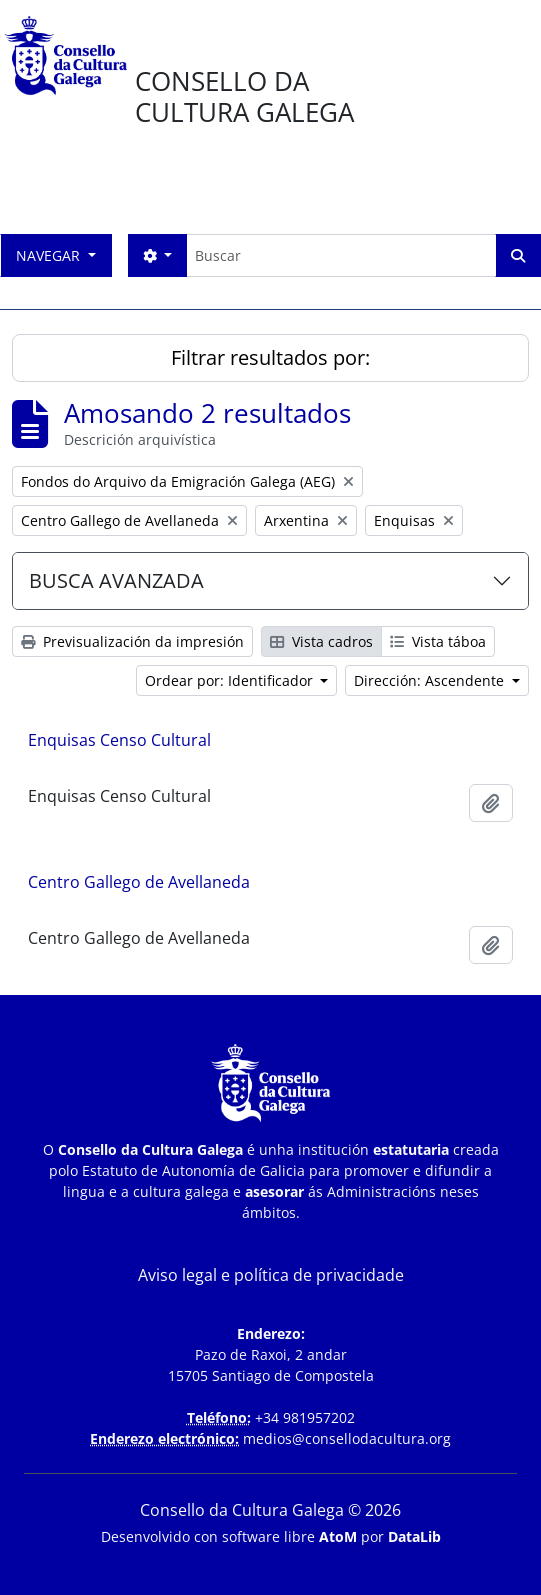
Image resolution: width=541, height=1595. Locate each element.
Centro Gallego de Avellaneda (139, 882)
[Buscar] (341, 255)
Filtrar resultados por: (270, 357)
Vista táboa (438, 641)
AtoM (338, 1536)
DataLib (414, 1536)
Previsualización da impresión (132, 641)
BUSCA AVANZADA (116, 580)
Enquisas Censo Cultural (119, 740)
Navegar (50, 255)
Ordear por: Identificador (231, 680)
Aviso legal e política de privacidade (271, 1275)
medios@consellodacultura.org (347, 1438)
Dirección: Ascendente (431, 680)
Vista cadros (321, 641)
